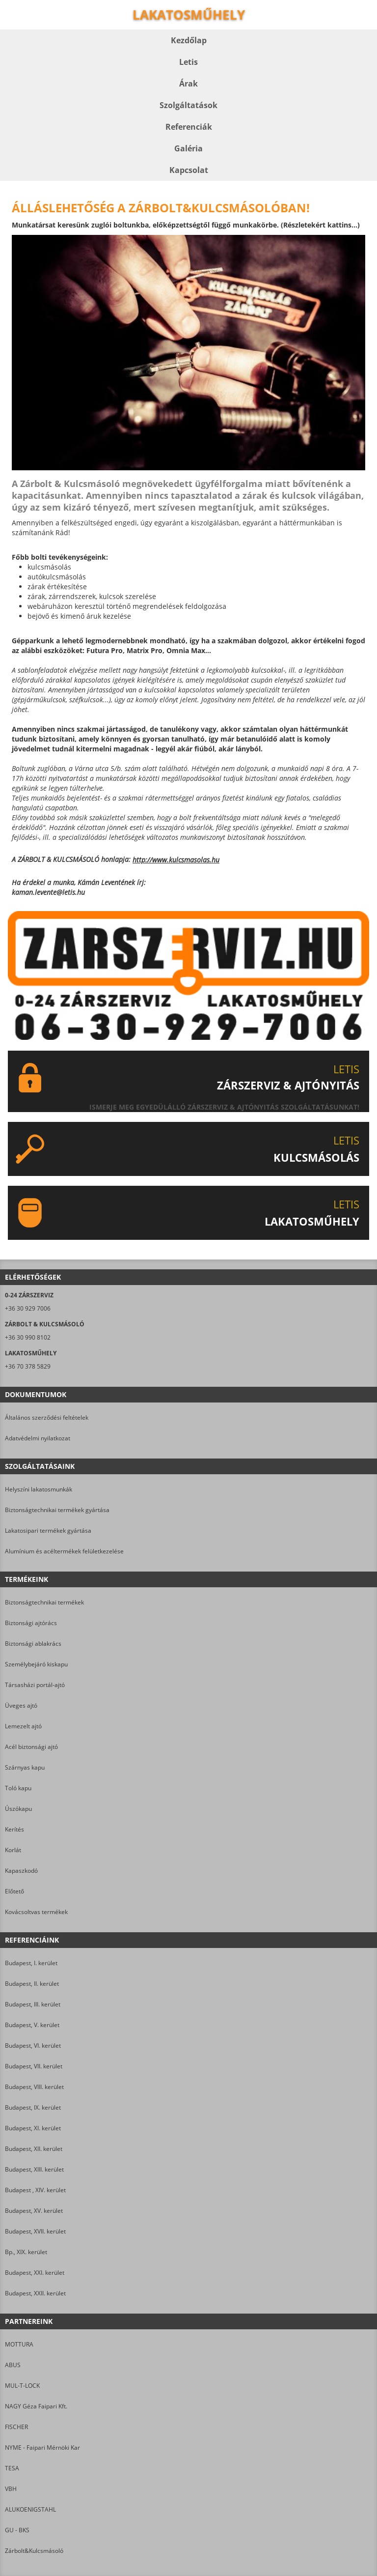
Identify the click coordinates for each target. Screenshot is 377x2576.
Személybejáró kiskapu (36, 1664)
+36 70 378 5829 (28, 1366)
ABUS (13, 2365)
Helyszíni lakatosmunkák (38, 1489)
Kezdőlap (189, 40)
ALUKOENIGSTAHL (30, 2509)
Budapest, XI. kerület (33, 2128)
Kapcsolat (188, 170)
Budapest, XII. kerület (33, 2149)
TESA (12, 2468)
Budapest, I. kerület (31, 1963)
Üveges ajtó (21, 1705)
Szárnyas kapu (25, 1767)
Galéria (188, 148)
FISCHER (16, 2427)
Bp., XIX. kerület (26, 2252)
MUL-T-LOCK (22, 2385)
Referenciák (188, 126)
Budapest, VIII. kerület (34, 2087)
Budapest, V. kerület (32, 2025)
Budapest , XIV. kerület (35, 2190)
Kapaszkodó (21, 1870)
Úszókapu (18, 1808)
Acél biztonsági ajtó (31, 1747)
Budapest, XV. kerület (34, 2210)
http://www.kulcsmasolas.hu (176, 859)
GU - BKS (17, 2530)
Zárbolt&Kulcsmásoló (34, 2551)
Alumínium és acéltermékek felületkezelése (64, 1551)
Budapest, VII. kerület (33, 2066)
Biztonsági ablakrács (33, 1643)
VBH (11, 2489)
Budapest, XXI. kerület (34, 2272)
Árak (188, 83)
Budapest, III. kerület (32, 2004)
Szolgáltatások (188, 105)
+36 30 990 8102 (28, 1337)
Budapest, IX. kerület (33, 2107)
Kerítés (14, 1829)
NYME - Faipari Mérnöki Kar (42, 2447)
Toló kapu (18, 1788)
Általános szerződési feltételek (46, 1417)
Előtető (14, 1891)
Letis (188, 62)
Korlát (13, 1850)
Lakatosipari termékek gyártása (48, 1530)
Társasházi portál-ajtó (35, 1685)
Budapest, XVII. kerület (35, 2231)
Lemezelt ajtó (23, 1726)
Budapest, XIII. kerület (34, 2169)
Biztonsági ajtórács (31, 1623)
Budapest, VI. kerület (33, 2045)
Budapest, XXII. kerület (35, 2293)
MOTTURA (19, 2344)
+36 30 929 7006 (28, 1308)
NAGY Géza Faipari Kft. (36, 2406)
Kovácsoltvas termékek (36, 1912)
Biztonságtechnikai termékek (44, 1602)
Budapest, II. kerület (32, 1983)
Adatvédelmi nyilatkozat (37, 1438)
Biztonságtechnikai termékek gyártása (57, 1510)
